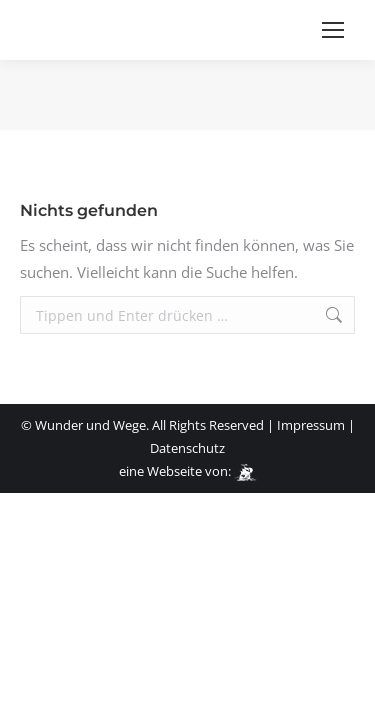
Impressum (311, 425)
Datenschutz (187, 448)
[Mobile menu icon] (333, 30)
